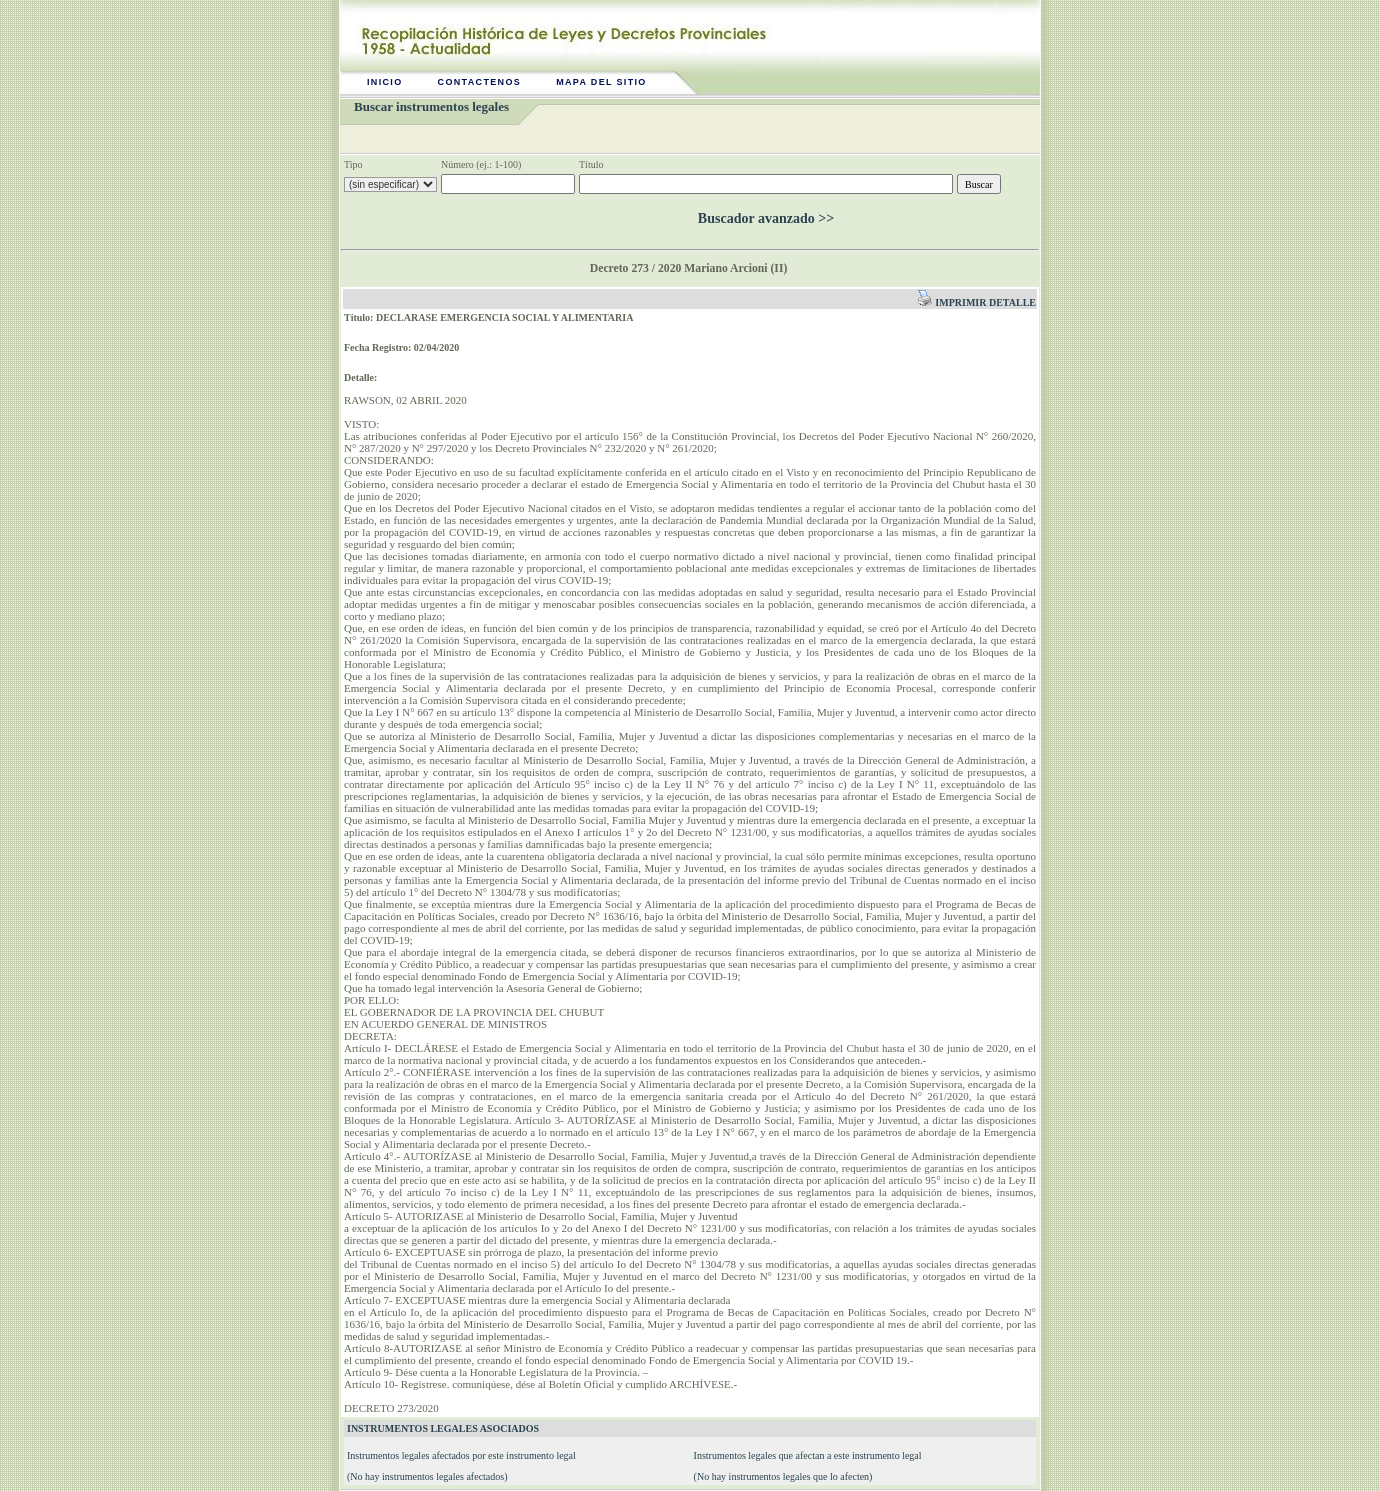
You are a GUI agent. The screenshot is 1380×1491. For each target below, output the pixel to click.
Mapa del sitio (601, 82)
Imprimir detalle (976, 302)
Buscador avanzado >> (766, 218)
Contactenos (480, 82)
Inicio (385, 82)
